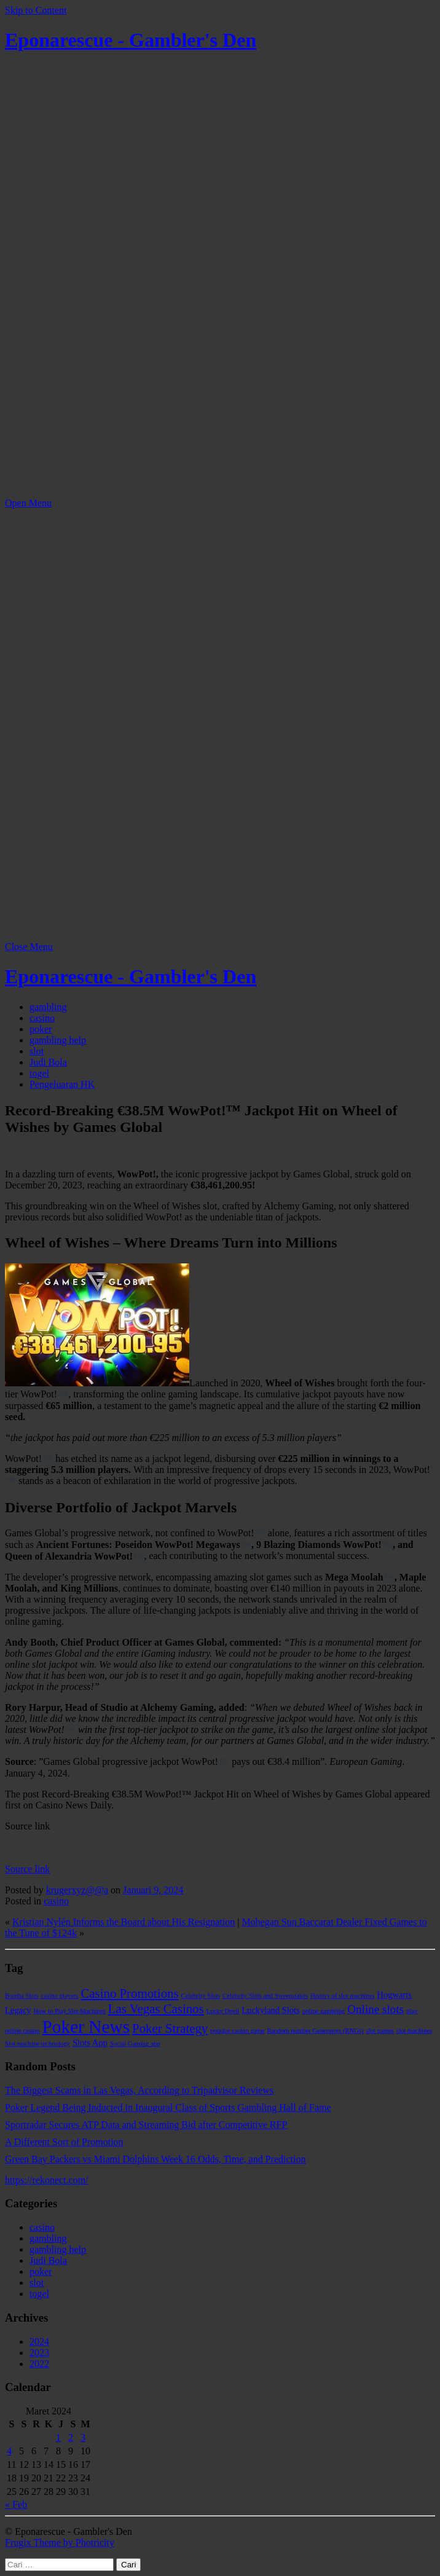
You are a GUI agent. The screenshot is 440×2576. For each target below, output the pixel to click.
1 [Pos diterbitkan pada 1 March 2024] (58, 2437)
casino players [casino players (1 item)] (60, 1995)
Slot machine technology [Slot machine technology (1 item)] (37, 2043)
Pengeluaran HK (62, 1084)
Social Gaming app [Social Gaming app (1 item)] (135, 2043)
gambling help (57, 1040)
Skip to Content (35, 10)
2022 (39, 2363)
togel (39, 1073)
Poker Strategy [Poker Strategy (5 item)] (170, 2028)
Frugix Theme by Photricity (59, 2542)
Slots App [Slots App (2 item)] (90, 2043)
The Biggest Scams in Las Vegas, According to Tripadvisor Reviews (139, 2090)
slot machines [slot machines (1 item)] (414, 2030)
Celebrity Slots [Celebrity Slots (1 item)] (201, 1995)
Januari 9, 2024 (153, 1890)
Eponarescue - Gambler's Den (130, 40)
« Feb (16, 2504)
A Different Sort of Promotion (64, 2142)
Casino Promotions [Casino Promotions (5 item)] (129, 1993)
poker (40, 1029)
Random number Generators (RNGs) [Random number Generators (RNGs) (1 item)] (315, 2030)
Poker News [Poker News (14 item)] (86, 2026)
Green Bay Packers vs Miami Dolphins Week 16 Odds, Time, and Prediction (155, 2159)
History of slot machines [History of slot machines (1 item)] (342, 1995)
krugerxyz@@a (77, 1890)
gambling (47, 1007)
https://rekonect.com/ (46, 2180)
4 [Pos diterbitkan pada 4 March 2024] (9, 2451)
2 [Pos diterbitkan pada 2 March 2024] (70, 2437)
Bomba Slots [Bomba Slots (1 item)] (22, 1995)
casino (42, 1018)
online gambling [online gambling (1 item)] (323, 2011)
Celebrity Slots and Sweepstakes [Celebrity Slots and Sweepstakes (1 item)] (265, 1995)
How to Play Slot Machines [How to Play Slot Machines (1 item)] (70, 2011)
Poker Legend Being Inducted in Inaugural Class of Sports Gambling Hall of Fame (168, 2107)
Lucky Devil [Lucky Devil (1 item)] (223, 2011)
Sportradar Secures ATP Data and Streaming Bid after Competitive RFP (146, 2124)
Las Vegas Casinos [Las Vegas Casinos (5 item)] (156, 2008)
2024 (39, 2341)
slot (36, 1051)
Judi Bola (48, 1062)
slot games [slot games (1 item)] (380, 2030)
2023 (39, 2352)
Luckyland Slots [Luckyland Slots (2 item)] (270, 2010)
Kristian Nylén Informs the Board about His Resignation (123, 1922)
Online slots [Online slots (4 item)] (375, 2009)
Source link (27, 1869)
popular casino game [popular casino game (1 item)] (237, 2030)
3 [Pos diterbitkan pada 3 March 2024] (83, 2437)
